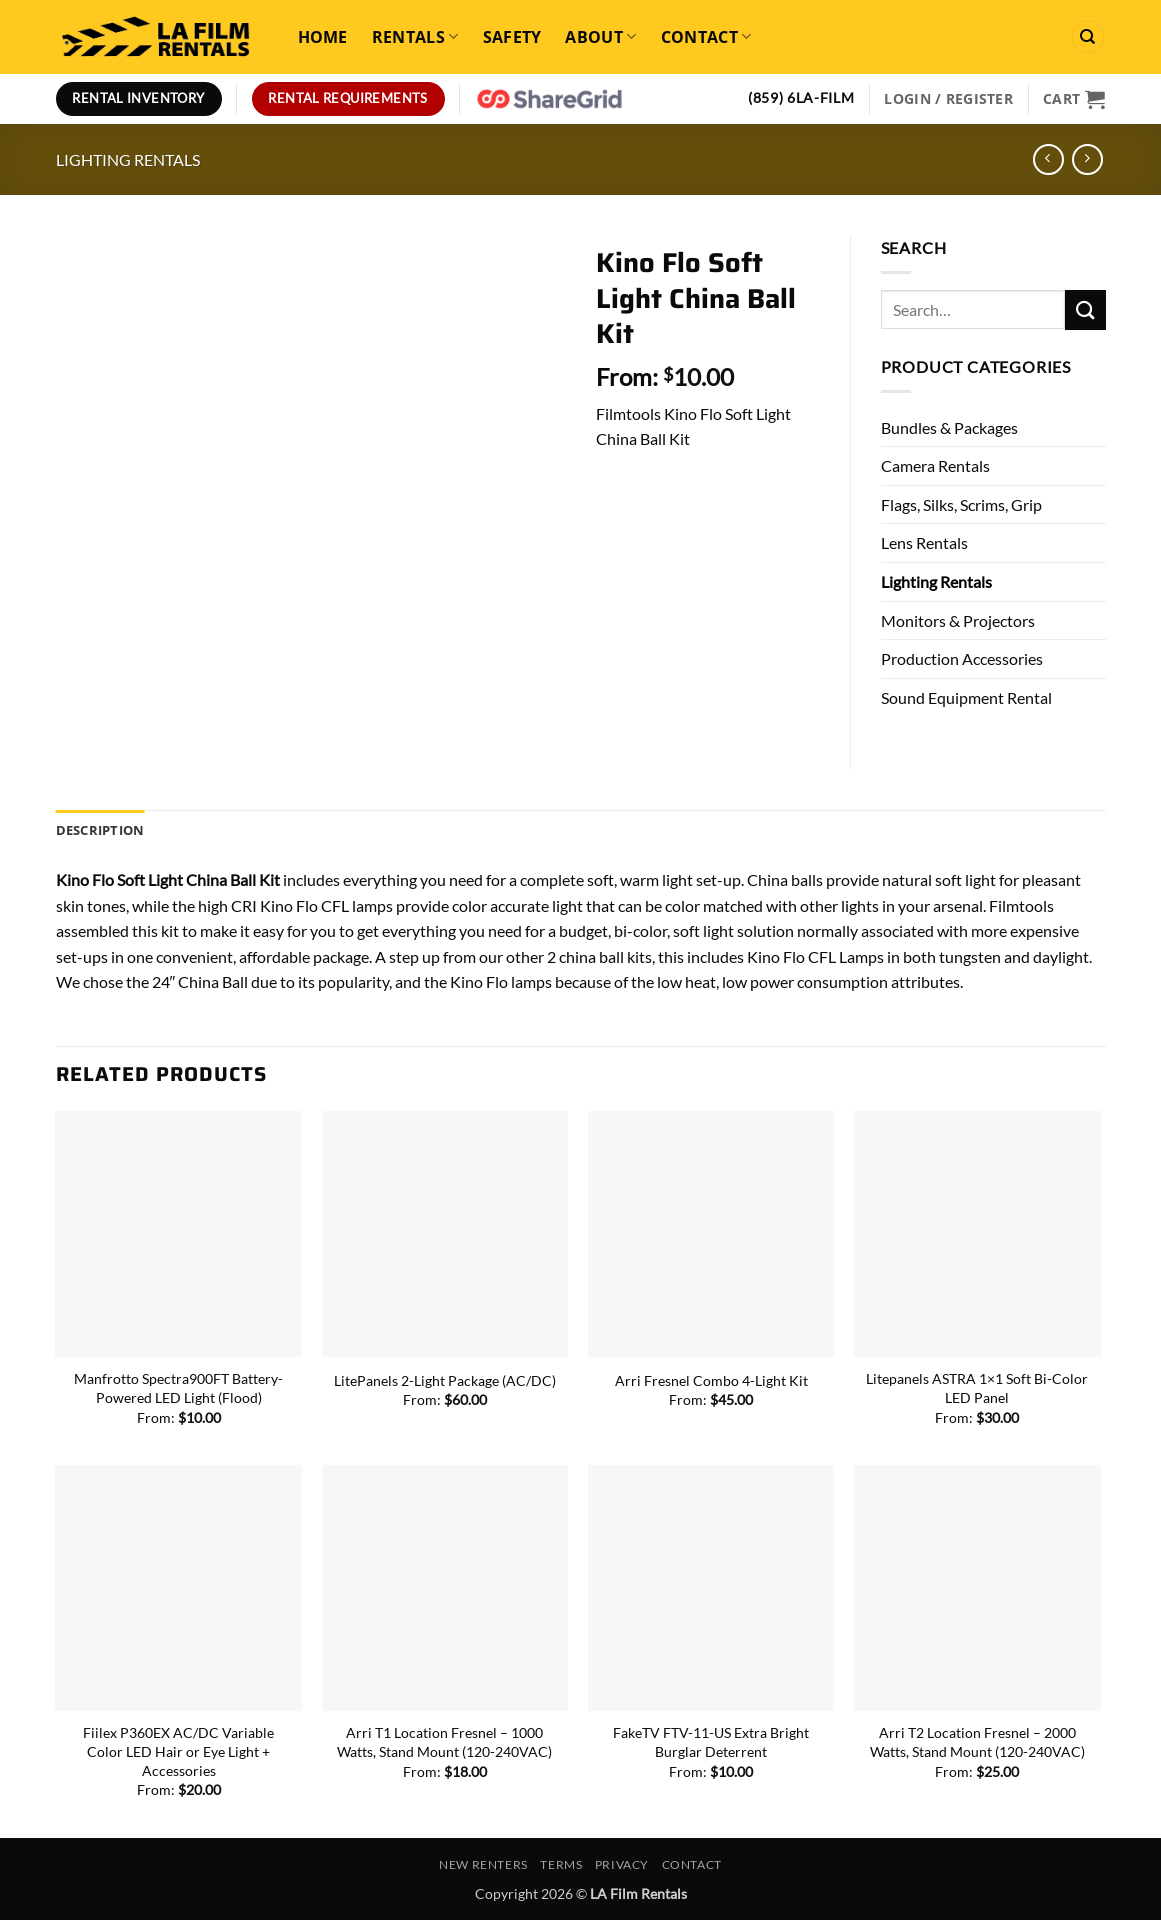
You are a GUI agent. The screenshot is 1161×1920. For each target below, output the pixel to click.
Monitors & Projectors (958, 620)
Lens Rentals (924, 542)
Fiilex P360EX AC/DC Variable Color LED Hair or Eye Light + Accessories (178, 1751)
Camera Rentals (935, 465)
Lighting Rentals (128, 159)
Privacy (622, 1864)
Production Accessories (962, 658)
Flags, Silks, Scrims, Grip (961, 504)
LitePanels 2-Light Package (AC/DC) (445, 1380)
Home (323, 37)
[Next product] (1048, 159)
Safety (512, 37)
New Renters (483, 1864)
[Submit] (1085, 309)
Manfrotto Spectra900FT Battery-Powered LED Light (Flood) (178, 1388)
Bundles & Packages (949, 427)
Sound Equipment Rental (966, 697)
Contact (706, 37)
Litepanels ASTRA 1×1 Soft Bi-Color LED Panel (977, 1388)
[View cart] (1074, 99)
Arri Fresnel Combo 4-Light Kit (711, 1380)
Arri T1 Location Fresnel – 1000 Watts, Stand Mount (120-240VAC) (444, 1742)
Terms (561, 1864)
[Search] (1088, 36)
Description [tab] (100, 830)
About (600, 37)
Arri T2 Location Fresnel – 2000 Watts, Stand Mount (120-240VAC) (977, 1742)
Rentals (415, 37)
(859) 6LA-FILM (801, 98)
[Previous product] (1087, 159)
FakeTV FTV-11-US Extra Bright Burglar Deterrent (711, 1742)
